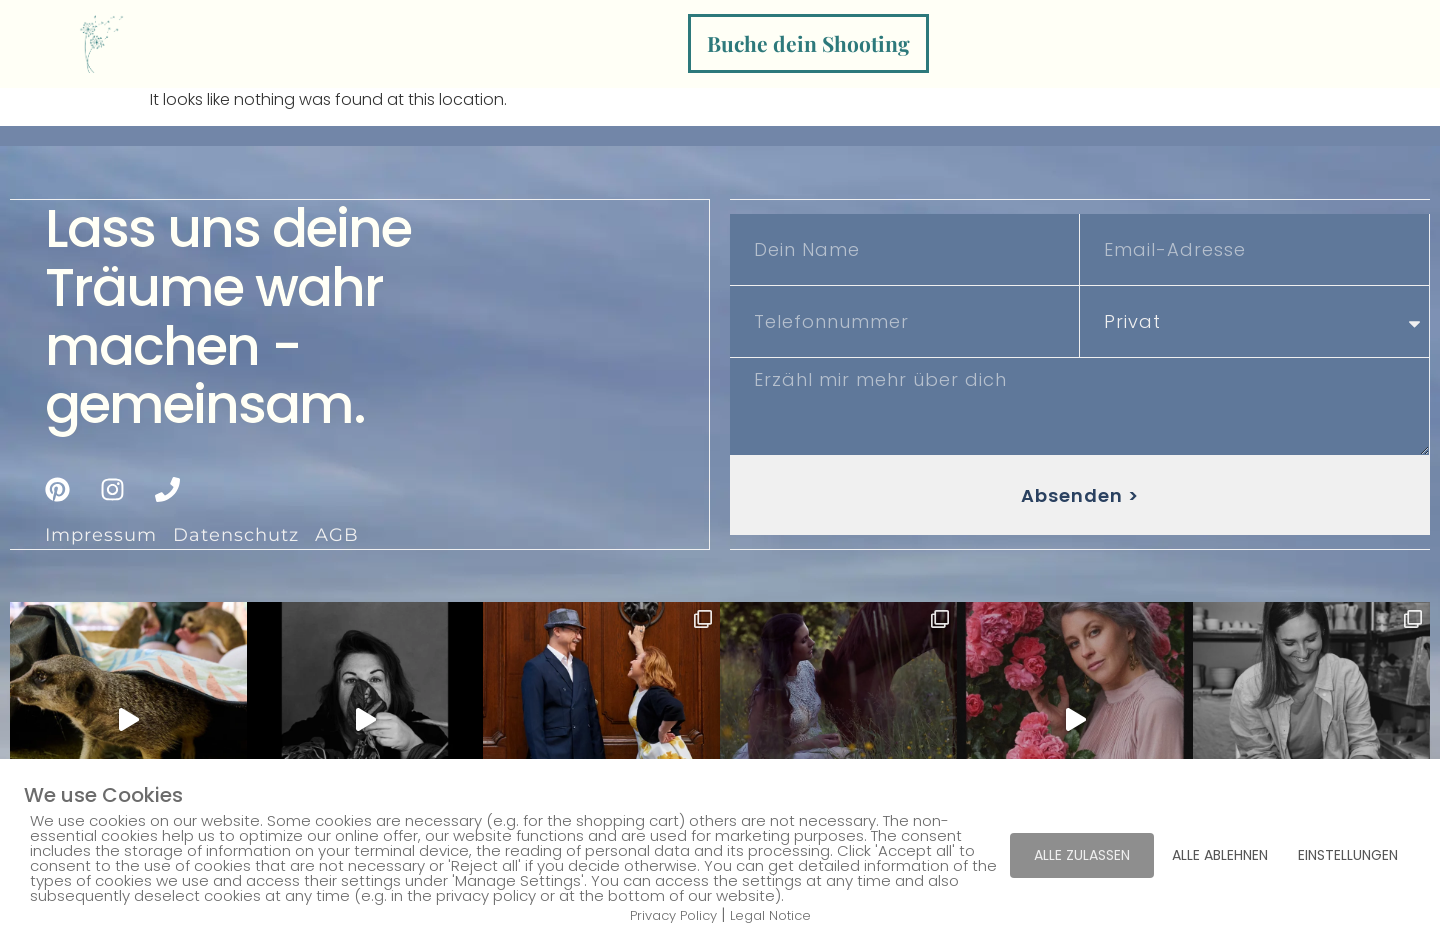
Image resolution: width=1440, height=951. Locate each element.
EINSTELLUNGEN (1348, 855)
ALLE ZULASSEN (1082, 855)
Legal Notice (770, 915)
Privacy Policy (673, 915)
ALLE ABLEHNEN (1220, 855)
